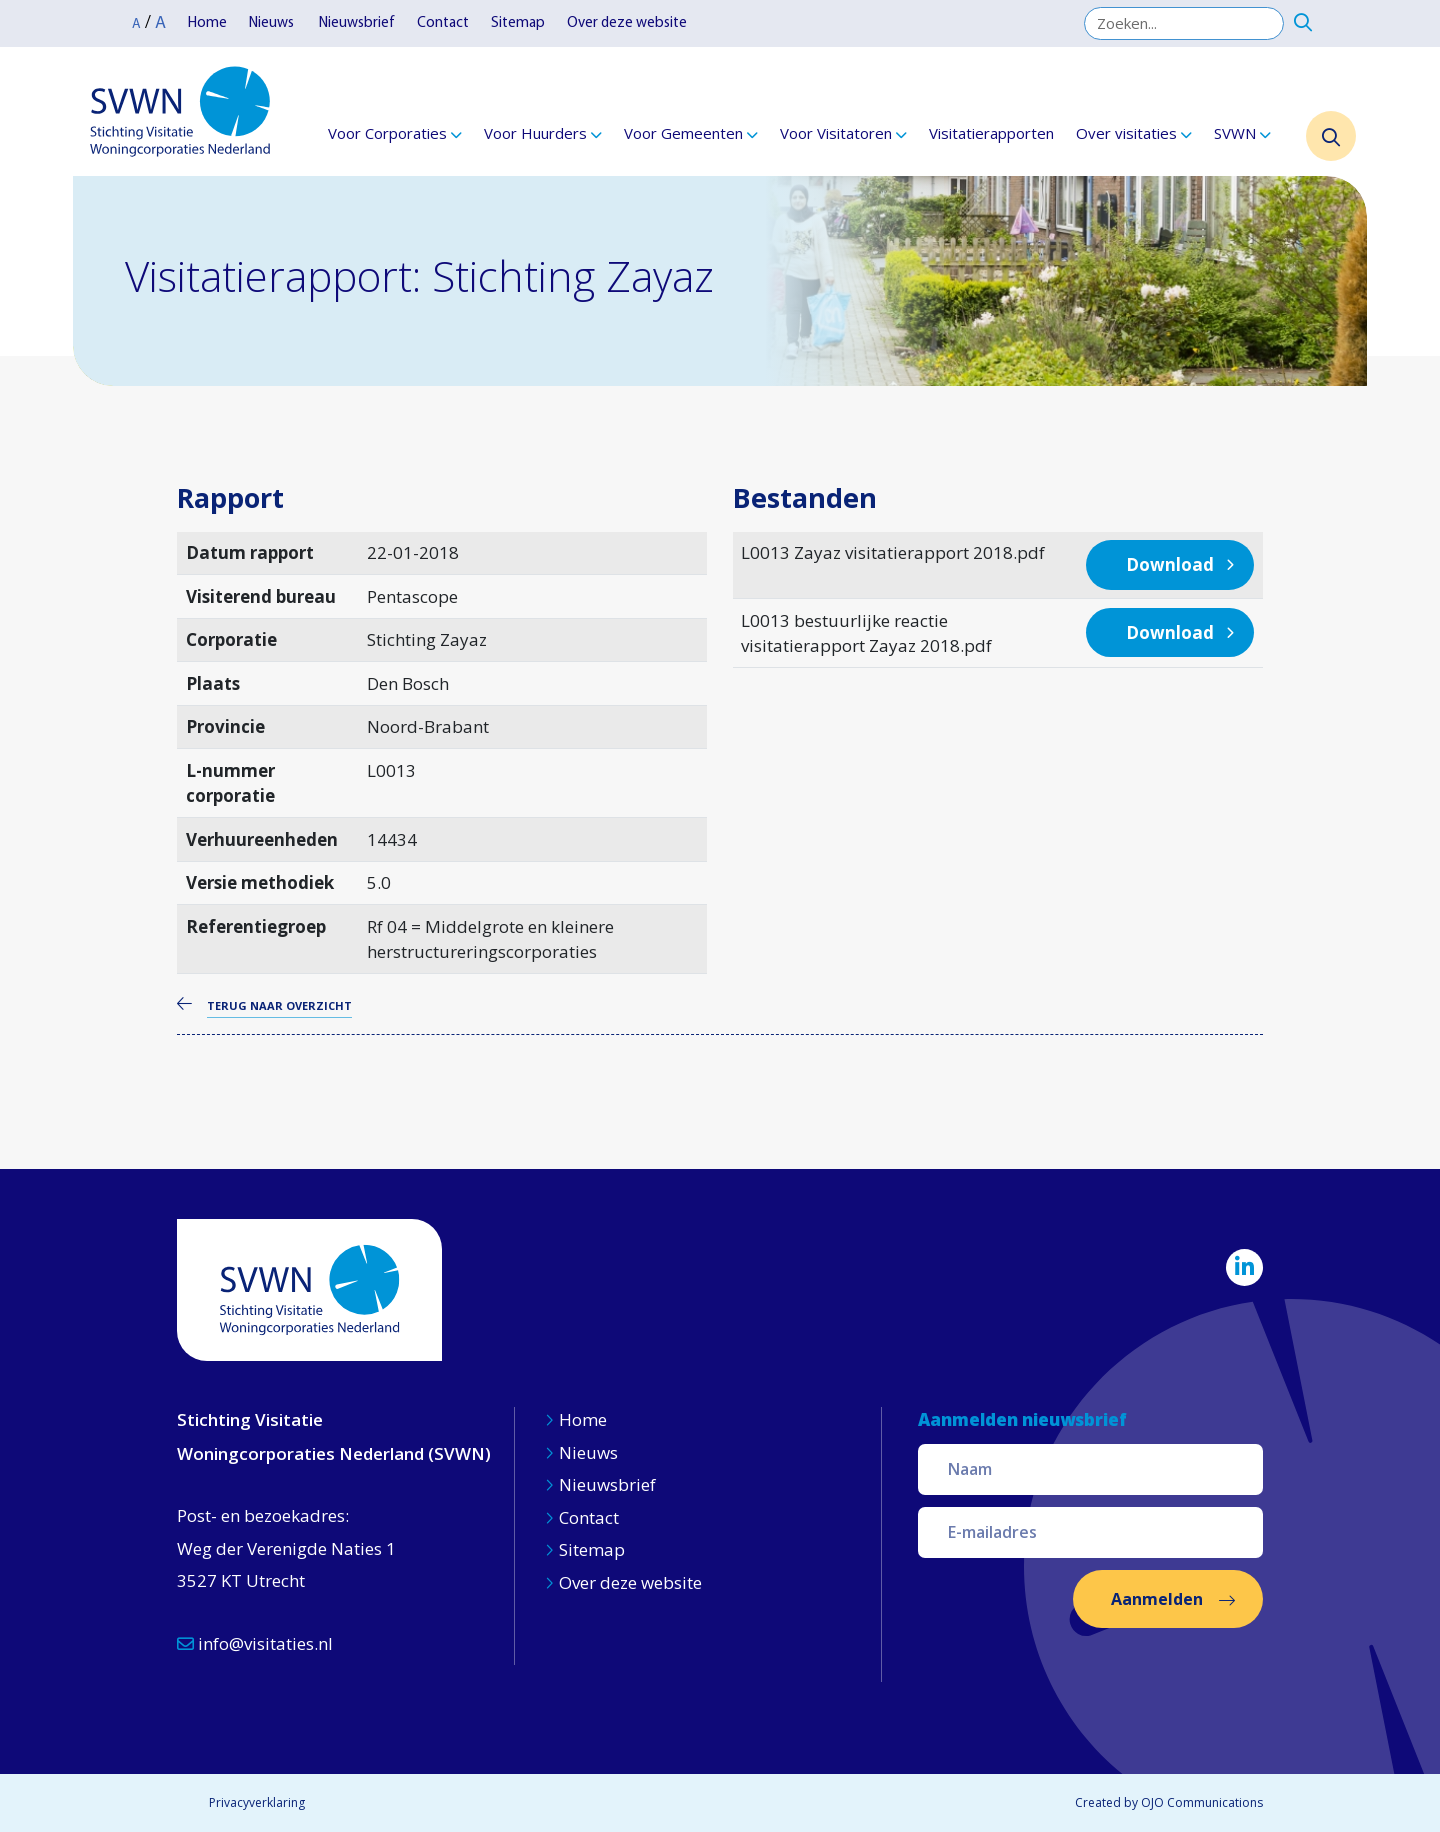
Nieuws (273, 23)
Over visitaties (1126, 133)
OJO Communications (1202, 1802)
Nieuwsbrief (357, 23)
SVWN (1235, 133)
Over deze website (627, 23)
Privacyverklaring (257, 1802)
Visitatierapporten (991, 133)
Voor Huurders (535, 133)
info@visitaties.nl (255, 1643)
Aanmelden (1157, 1599)
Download (1170, 564)
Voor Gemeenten (683, 133)
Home (207, 23)
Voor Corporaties (387, 133)
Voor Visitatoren (836, 133)
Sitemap (518, 23)
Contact (443, 23)
